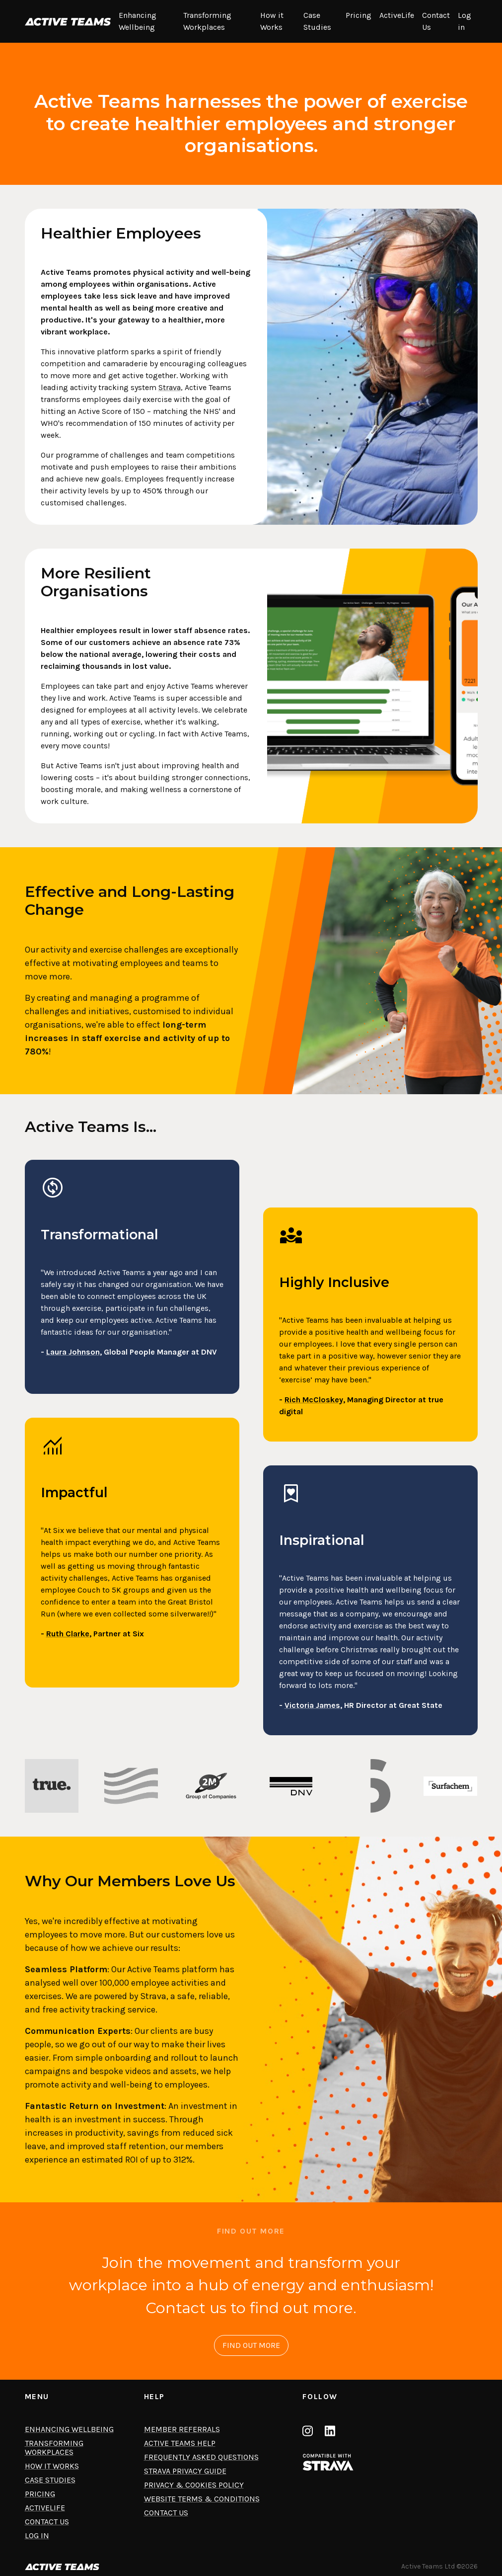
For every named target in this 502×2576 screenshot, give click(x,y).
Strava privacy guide (185, 2471)
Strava (169, 387)
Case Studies (317, 21)
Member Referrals (182, 2429)
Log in (464, 21)
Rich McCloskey (314, 1399)
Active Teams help (179, 2443)
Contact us (166, 2512)
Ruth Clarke (67, 1633)
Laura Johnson (73, 1352)
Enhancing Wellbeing (137, 21)
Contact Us (436, 21)
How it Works (272, 21)
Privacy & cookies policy (194, 2485)
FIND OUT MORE (251, 2345)
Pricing (358, 15)
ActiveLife (396, 15)
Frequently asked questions (201, 2457)
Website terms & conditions (202, 2498)
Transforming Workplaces (207, 21)
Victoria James (312, 1705)
